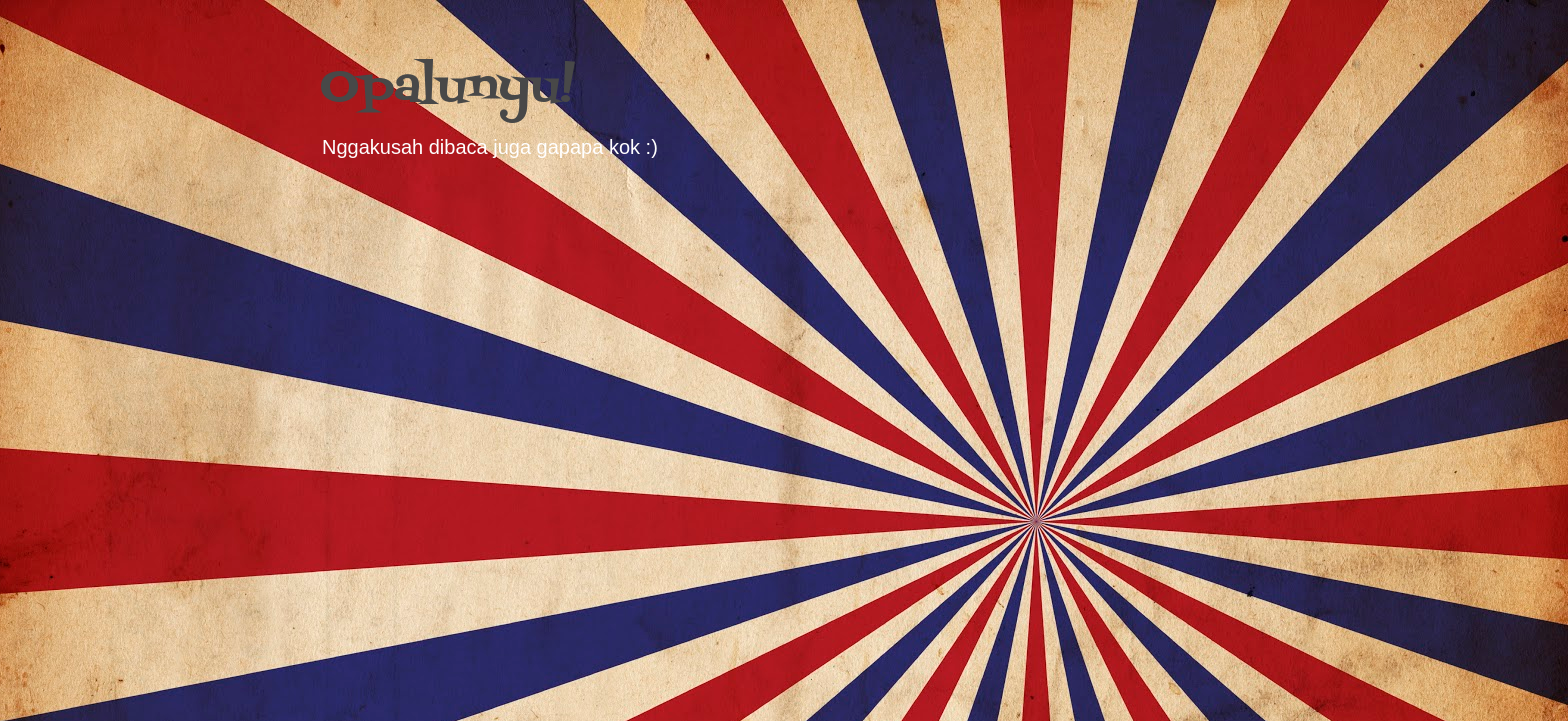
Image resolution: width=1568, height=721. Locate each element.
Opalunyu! (447, 88)
